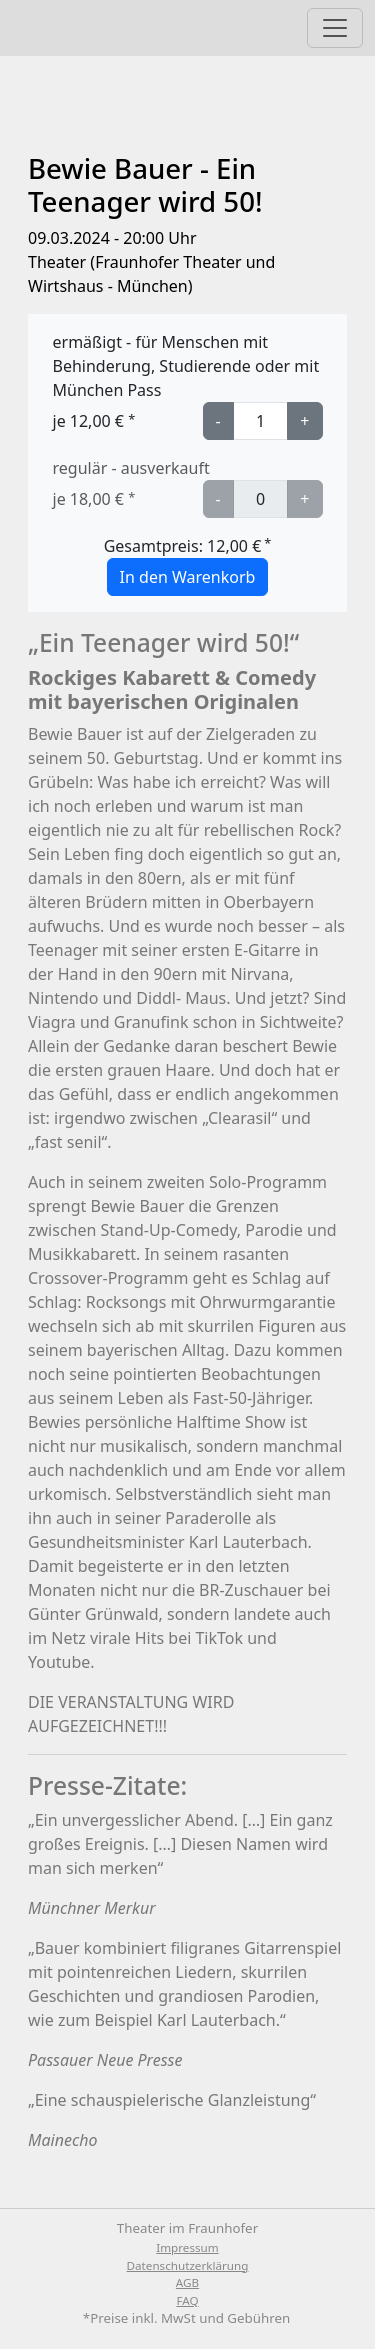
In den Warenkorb (188, 577)
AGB (187, 2282)
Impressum (187, 2247)
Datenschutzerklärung (188, 2265)
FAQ (187, 2300)
